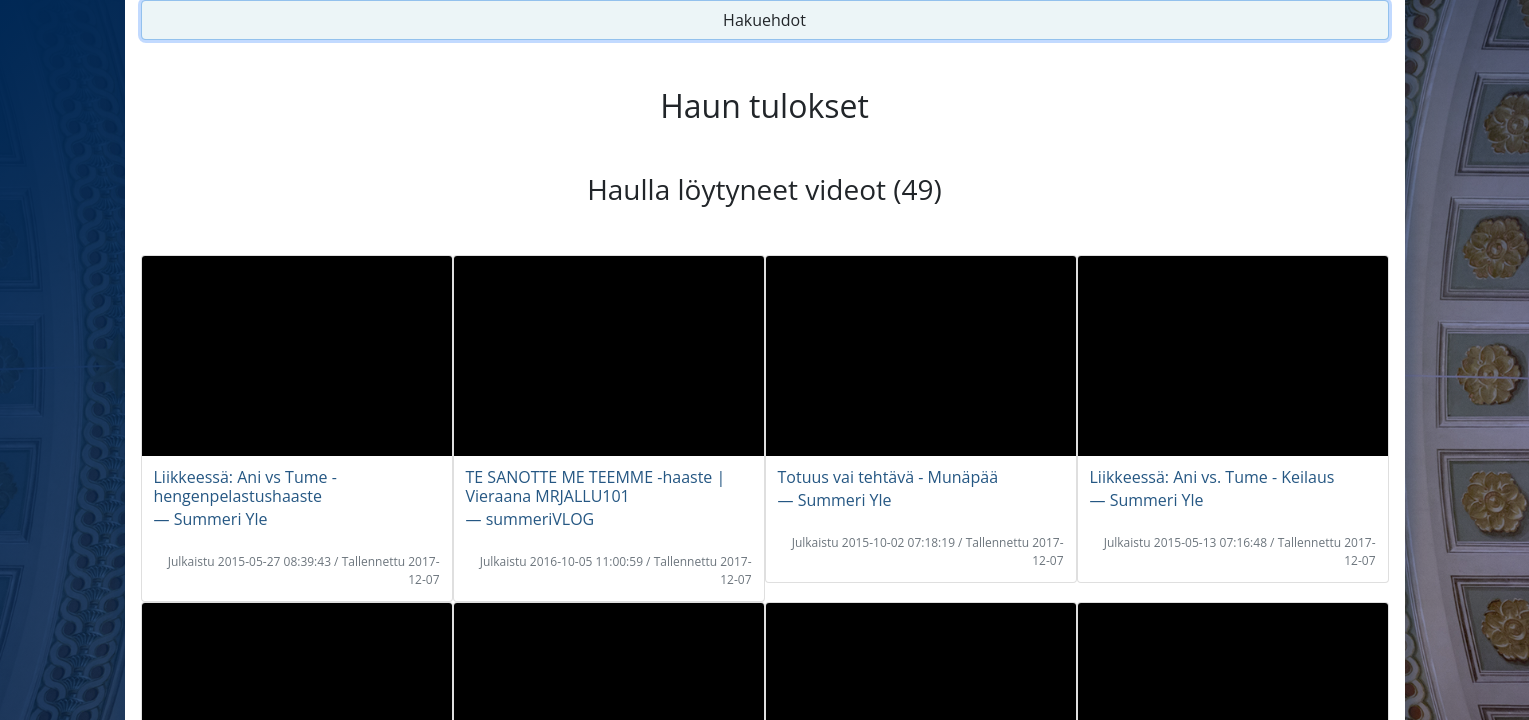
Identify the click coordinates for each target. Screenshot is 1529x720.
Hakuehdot (764, 20)
